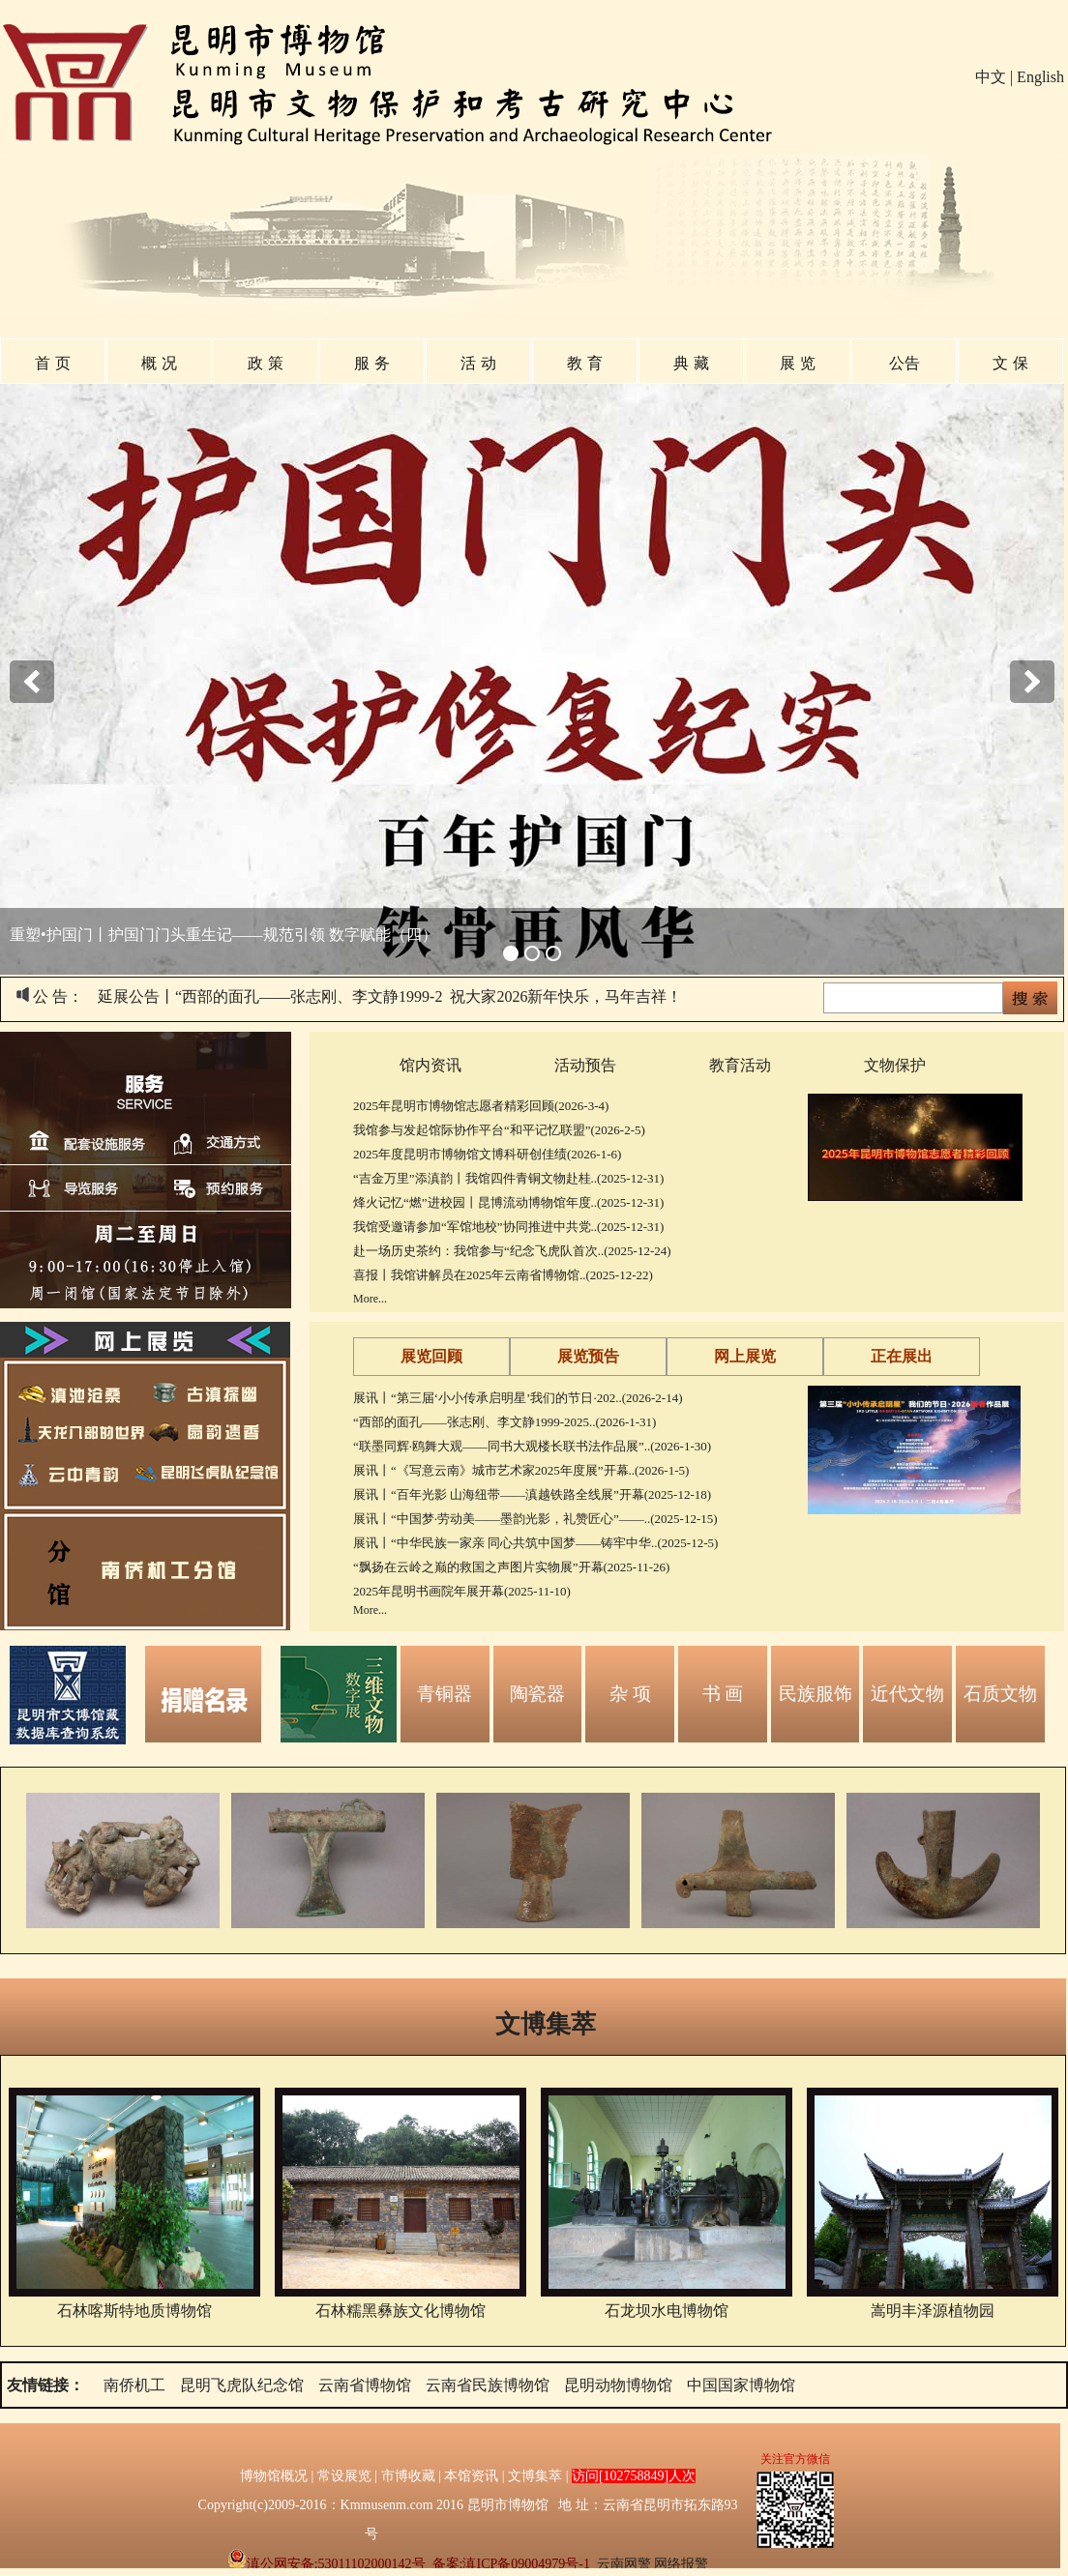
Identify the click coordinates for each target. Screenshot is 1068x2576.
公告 (904, 363)
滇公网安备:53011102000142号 (326, 2564)
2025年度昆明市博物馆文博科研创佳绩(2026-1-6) (487, 1154)
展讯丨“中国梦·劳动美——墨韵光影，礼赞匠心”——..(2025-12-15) (535, 1518)
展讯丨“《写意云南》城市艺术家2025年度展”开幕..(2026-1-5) (521, 1470)
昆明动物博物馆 (618, 2385)
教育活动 (740, 1065)
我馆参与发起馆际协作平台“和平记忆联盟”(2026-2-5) (499, 1130)
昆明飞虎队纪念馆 (242, 2385)
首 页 (52, 363)
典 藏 (690, 363)
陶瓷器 (537, 1693)
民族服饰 (815, 1693)
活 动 (477, 363)
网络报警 (681, 2564)
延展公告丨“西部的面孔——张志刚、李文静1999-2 (270, 996)
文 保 (1010, 363)
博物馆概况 (274, 2476)
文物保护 (895, 1065)
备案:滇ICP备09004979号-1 (511, 2564)
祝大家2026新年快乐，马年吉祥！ (566, 996)
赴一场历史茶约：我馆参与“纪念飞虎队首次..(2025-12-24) (512, 1251)
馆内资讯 (430, 1065)
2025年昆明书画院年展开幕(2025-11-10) (462, 1591)
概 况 (158, 363)
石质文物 (1000, 1693)
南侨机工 (134, 2385)
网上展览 (745, 1356)
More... (370, 1298)
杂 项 (630, 1693)
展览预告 (588, 1356)
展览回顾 (431, 1356)
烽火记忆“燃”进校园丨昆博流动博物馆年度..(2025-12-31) (508, 1202)
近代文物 (907, 1693)
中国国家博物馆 (741, 2385)
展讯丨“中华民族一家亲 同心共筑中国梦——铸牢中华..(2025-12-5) (535, 1543)
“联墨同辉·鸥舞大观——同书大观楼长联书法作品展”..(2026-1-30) (532, 1446)
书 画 (723, 1693)
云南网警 (624, 2564)
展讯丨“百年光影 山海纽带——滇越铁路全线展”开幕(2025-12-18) (532, 1494)
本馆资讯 (471, 2476)
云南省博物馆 (364, 2385)
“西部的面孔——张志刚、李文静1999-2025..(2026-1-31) (504, 1422)
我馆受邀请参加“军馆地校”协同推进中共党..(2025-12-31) (508, 1226)
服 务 (371, 363)
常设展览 (344, 2476)
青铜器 (444, 1693)
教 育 (584, 363)
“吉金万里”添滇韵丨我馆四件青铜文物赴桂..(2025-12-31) (508, 1178)
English (1040, 77)
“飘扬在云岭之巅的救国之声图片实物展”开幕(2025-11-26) (511, 1567)
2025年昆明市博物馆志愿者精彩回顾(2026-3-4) (480, 1105)
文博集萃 (545, 2023)
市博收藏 (408, 2476)
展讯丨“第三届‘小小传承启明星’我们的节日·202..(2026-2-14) (518, 1397)
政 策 (265, 363)
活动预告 (585, 1065)
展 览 (797, 363)
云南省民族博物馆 (487, 2385)
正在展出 (902, 1356)
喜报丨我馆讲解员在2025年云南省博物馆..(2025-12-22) (503, 1275)
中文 (990, 77)
